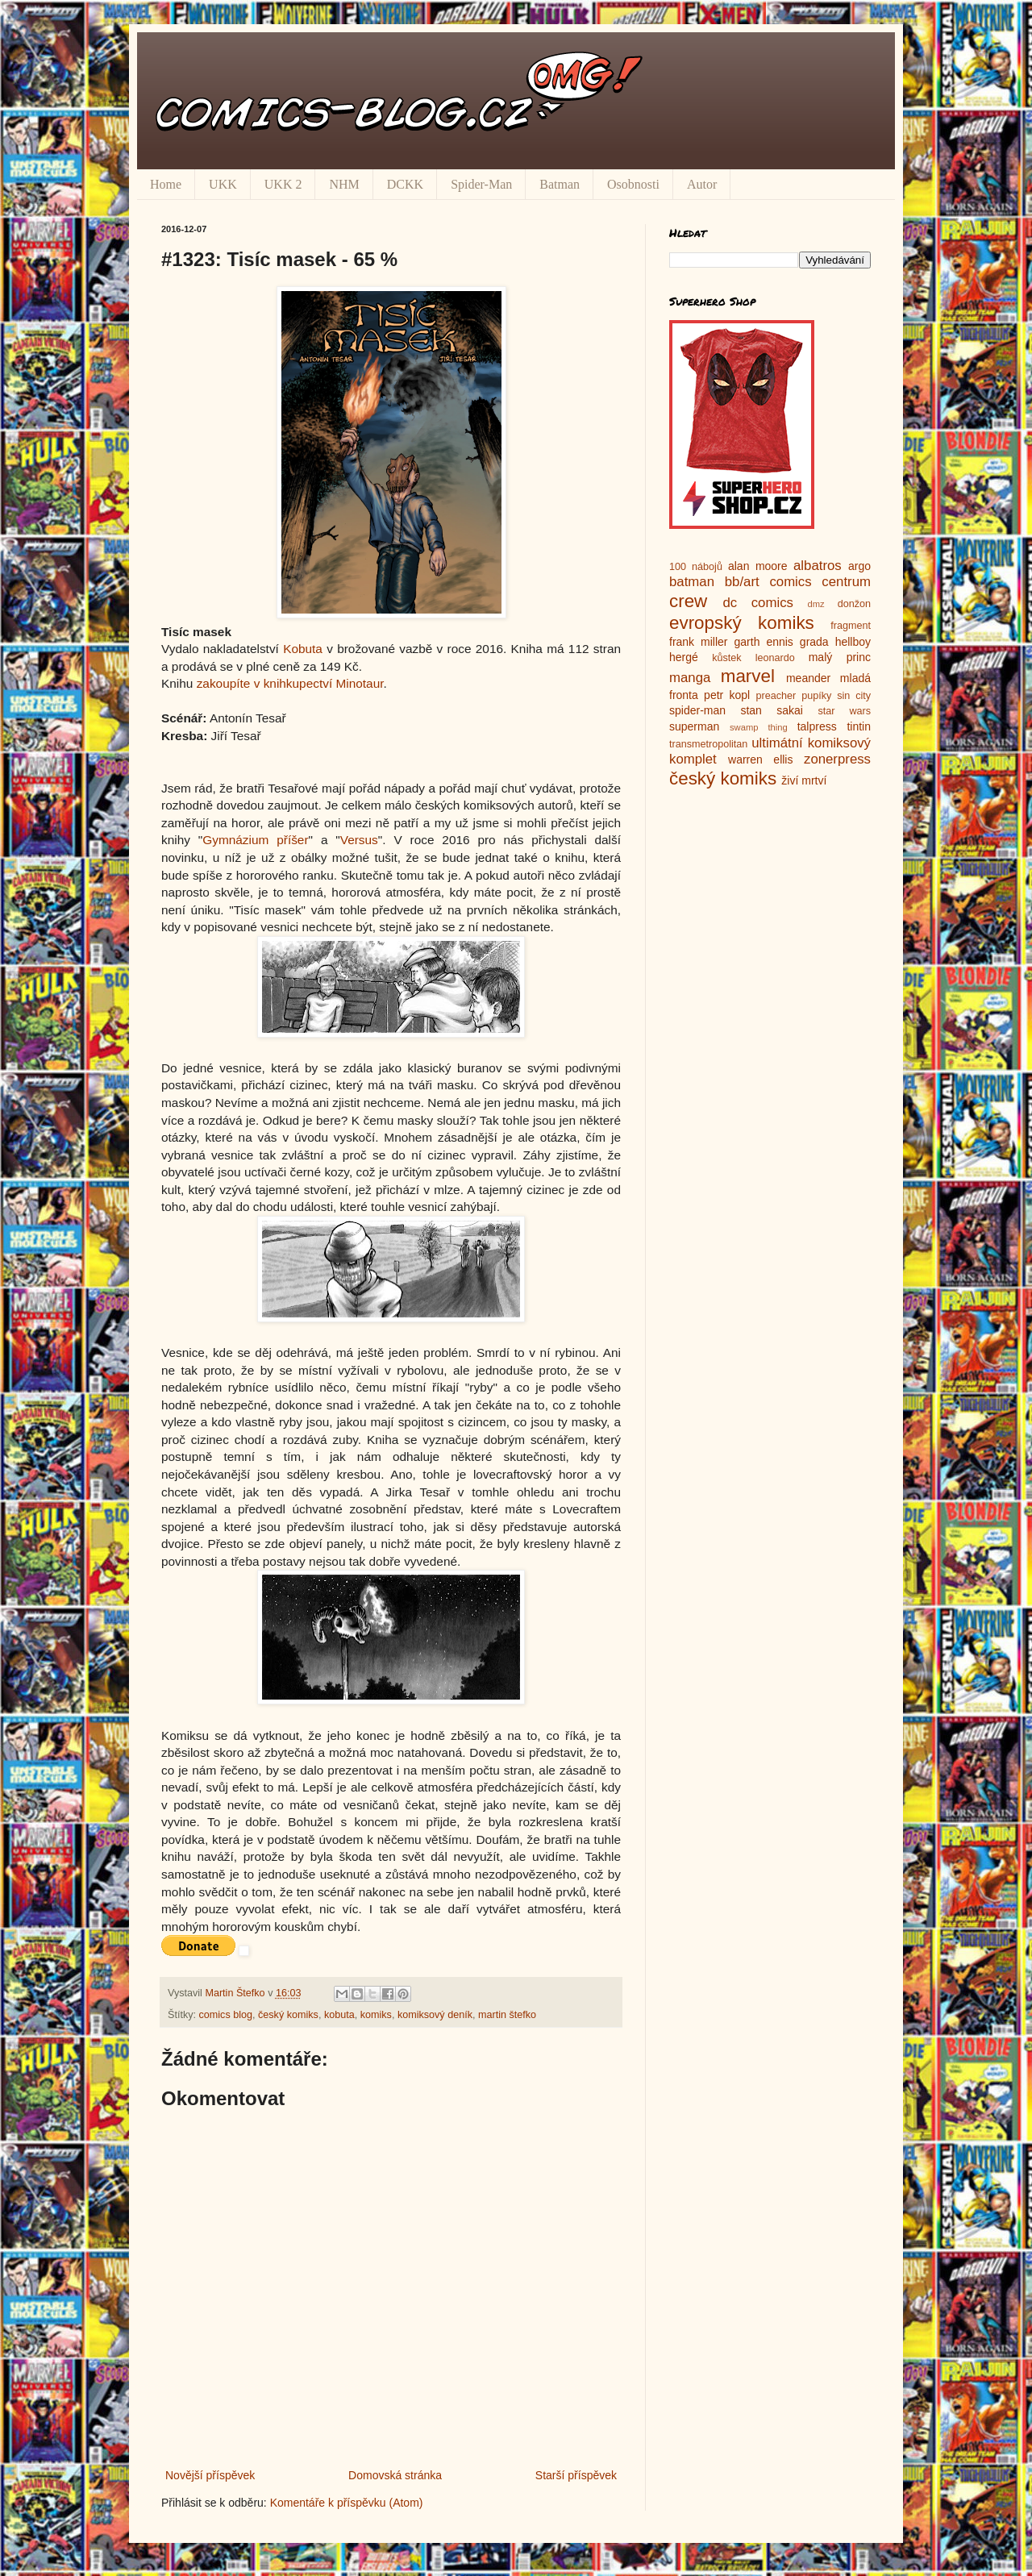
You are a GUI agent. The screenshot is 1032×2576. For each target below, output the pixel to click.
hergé (683, 657)
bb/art (742, 581)
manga (689, 677)
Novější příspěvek (210, 2475)
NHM (344, 184)
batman (691, 581)
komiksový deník (434, 2014)
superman (694, 726)
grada (814, 641)
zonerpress (837, 759)
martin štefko (507, 2014)
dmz (816, 604)
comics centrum (820, 581)
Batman (559, 184)
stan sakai (771, 710)
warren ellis (760, 759)
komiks (376, 2014)
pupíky (816, 695)
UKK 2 (283, 184)
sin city (854, 695)
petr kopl (727, 695)
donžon (854, 604)
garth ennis (763, 641)
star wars (844, 711)
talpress (817, 726)
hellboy (853, 641)
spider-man (697, 710)
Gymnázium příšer (255, 840)
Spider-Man (481, 184)
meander (808, 678)
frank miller (698, 641)
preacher (776, 695)
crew (688, 601)
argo (859, 566)
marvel (748, 676)
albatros (817, 565)
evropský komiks (741, 623)
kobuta (339, 2014)
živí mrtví (803, 780)
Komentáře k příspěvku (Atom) (346, 2502)
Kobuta (302, 648)
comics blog (226, 2014)
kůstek (726, 658)
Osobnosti (633, 184)
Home (165, 184)
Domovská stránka (395, 2475)
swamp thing (759, 727)
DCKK (405, 184)
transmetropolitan (708, 744)
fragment (850, 625)
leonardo (775, 658)
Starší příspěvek (576, 2475)
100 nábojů (695, 566)
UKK (223, 184)
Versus (359, 840)
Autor (702, 184)
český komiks (288, 2014)
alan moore (758, 566)
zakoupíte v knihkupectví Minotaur (290, 683)
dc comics (757, 602)
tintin (859, 726)
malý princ (840, 657)
